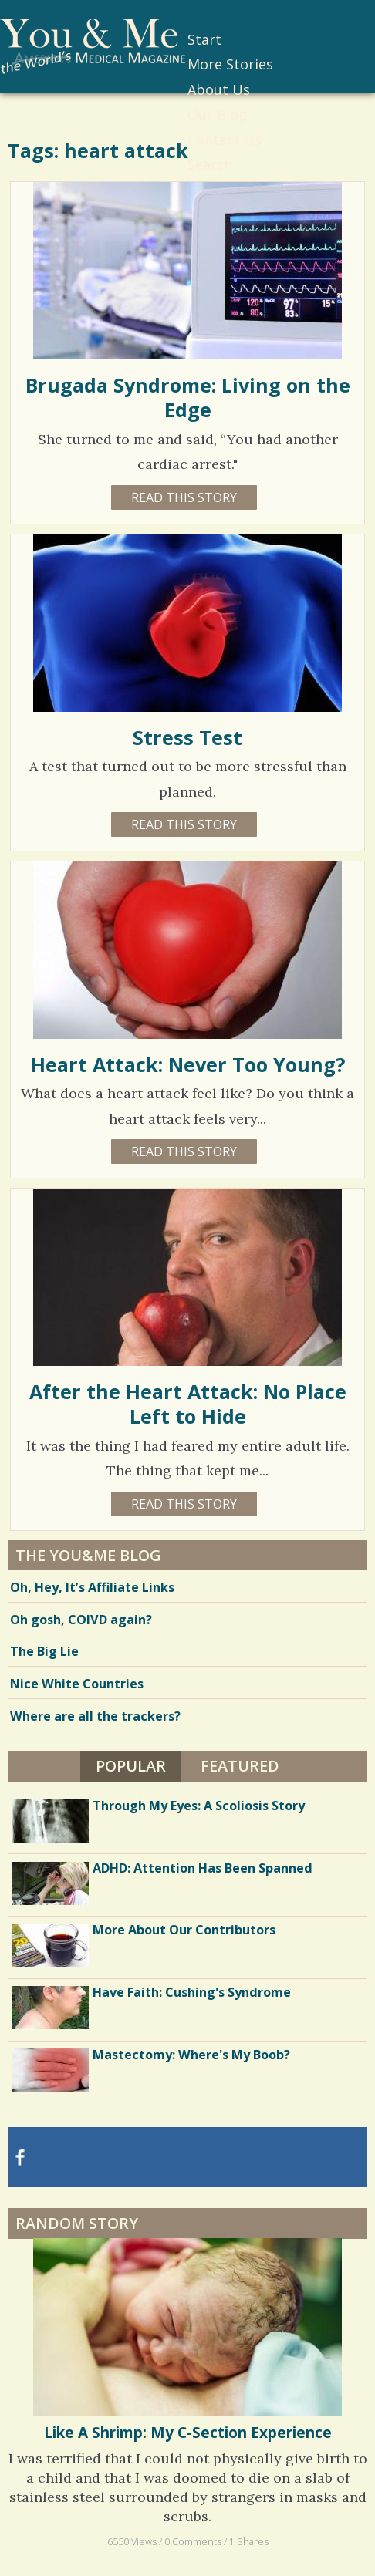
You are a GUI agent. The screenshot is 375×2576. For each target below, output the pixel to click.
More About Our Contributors (184, 1929)
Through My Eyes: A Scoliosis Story (199, 1805)
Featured (240, 1765)
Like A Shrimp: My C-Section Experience (188, 2433)
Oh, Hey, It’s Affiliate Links (92, 1587)
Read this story (184, 497)
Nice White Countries (77, 1683)
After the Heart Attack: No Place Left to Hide (187, 1403)
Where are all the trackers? (95, 1716)
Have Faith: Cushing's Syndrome (192, 1992)
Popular (131, 1765)
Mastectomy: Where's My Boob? (191, 2054)
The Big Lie (44, 1651)
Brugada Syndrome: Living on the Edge (187, 397)
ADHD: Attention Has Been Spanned (202, 1868)
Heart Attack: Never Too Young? (188, 1064)
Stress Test (187, 737)
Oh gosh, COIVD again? (81, 1619)
